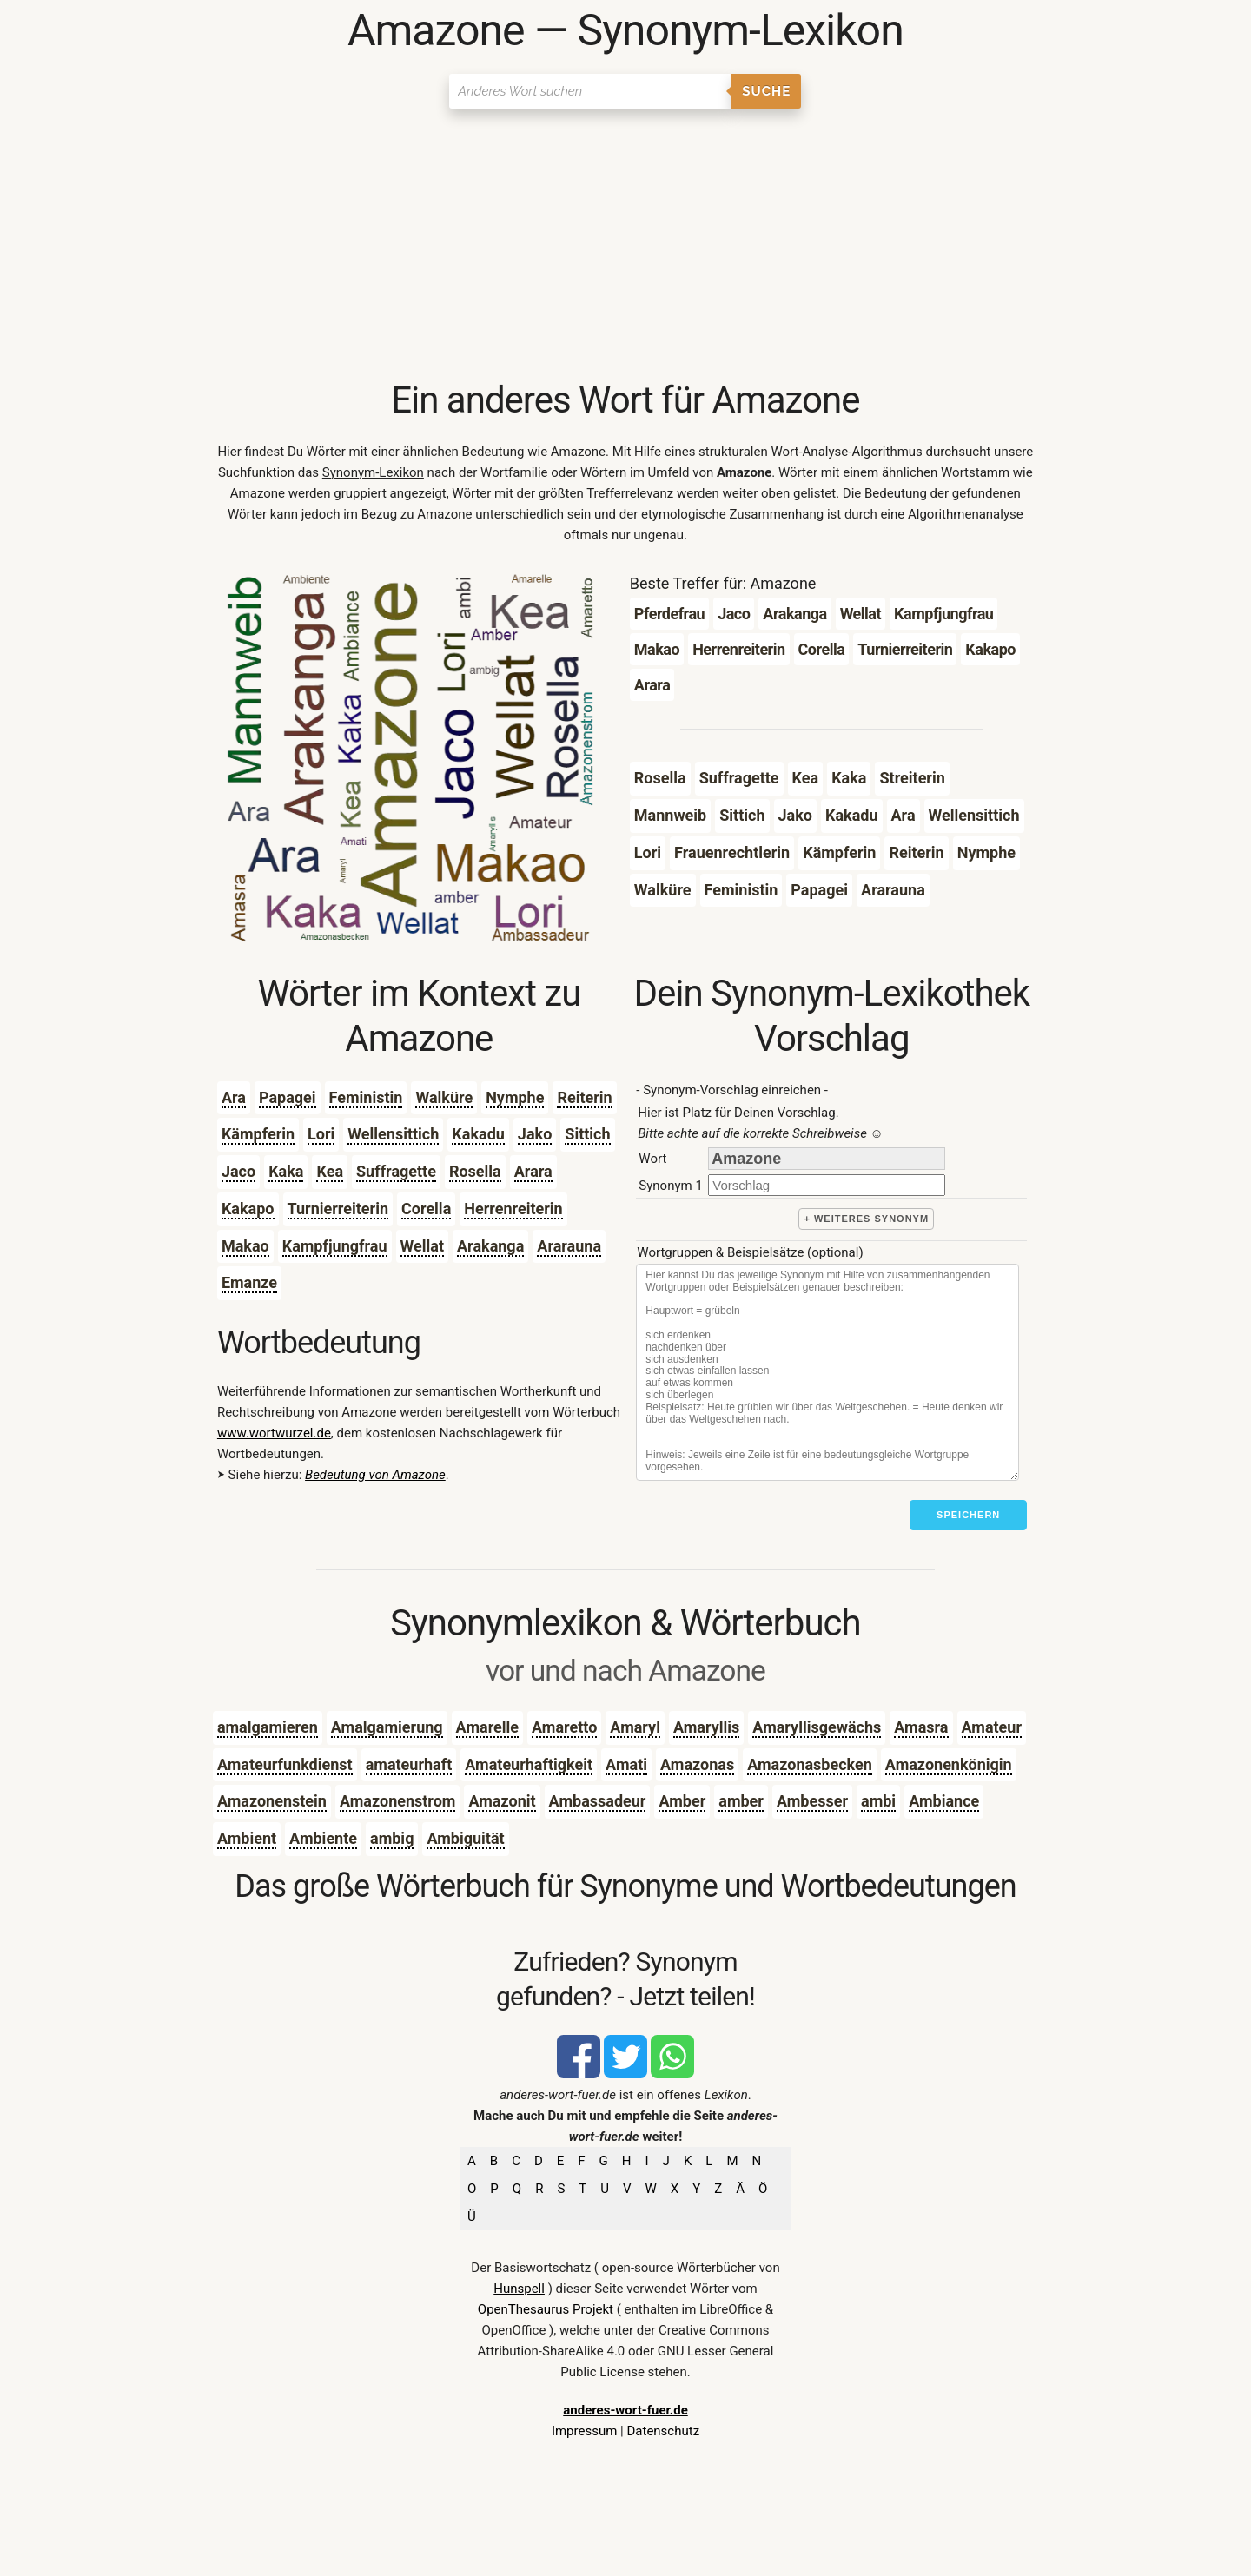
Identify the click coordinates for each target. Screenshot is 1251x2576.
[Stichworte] (827, 1372)
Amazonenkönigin (948, 1764)
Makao (245, 1246)
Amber (682, 1801)
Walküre (444, 1097)
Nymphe (515, 1097)
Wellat (422, 1246)
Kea (329, 1171)
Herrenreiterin (513, 1208)
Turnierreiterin (338, 1208)
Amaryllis (706, 1727)
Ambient (246, 1838)
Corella (426, 1208)
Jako (535, 1134)
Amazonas (697, 1764)
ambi (878, 1801)
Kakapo (248, 1208)
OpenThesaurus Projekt (545, 2309)
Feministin (366, 1097)
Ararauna (569, 1246)
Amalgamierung (387, 1727)
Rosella (475, 1171)
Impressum (584, 2431)
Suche (766, 91)
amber (741, 1801)
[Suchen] (590, 91)
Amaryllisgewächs (816, 1727)
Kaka (285, 1171)
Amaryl (635, 1727)
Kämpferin (258, 1134)
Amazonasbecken (809, 1764)
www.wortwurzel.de (274, 1433)
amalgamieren (267, 1727)
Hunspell (519, 2288)
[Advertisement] (625, 247)
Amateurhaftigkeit (528, 1764)
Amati (626, 1764)
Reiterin (584, 1097)
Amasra (921, 1727)
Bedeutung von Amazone (375, 1475)
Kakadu (478, 1134)
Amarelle (487, 1727)
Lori (321, 1134)
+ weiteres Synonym (866, 1218)
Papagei (287, 1097)
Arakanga (490, 1246)
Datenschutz (662, 2431)
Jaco (238, 1171)
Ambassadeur (597, 1801)
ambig (392, 1838)
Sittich (587, 1134)
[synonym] (826, 1185)
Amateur (992, 1727)
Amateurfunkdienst (285, 1764)
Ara (234, 1097)
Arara (533, 1171)
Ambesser (812, 1801)
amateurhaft (409, 1764)
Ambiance (944, 1801)
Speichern (968, 1514)
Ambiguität (465, 1838)
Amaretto (564, 1727)
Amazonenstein (272, 1801)
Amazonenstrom (398, 1801)
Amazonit (501, 1801)
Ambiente (323, 1838)
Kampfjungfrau (334, 1246)
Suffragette (396, 1171)
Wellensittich (393, 1134)
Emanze (249, 1282)
